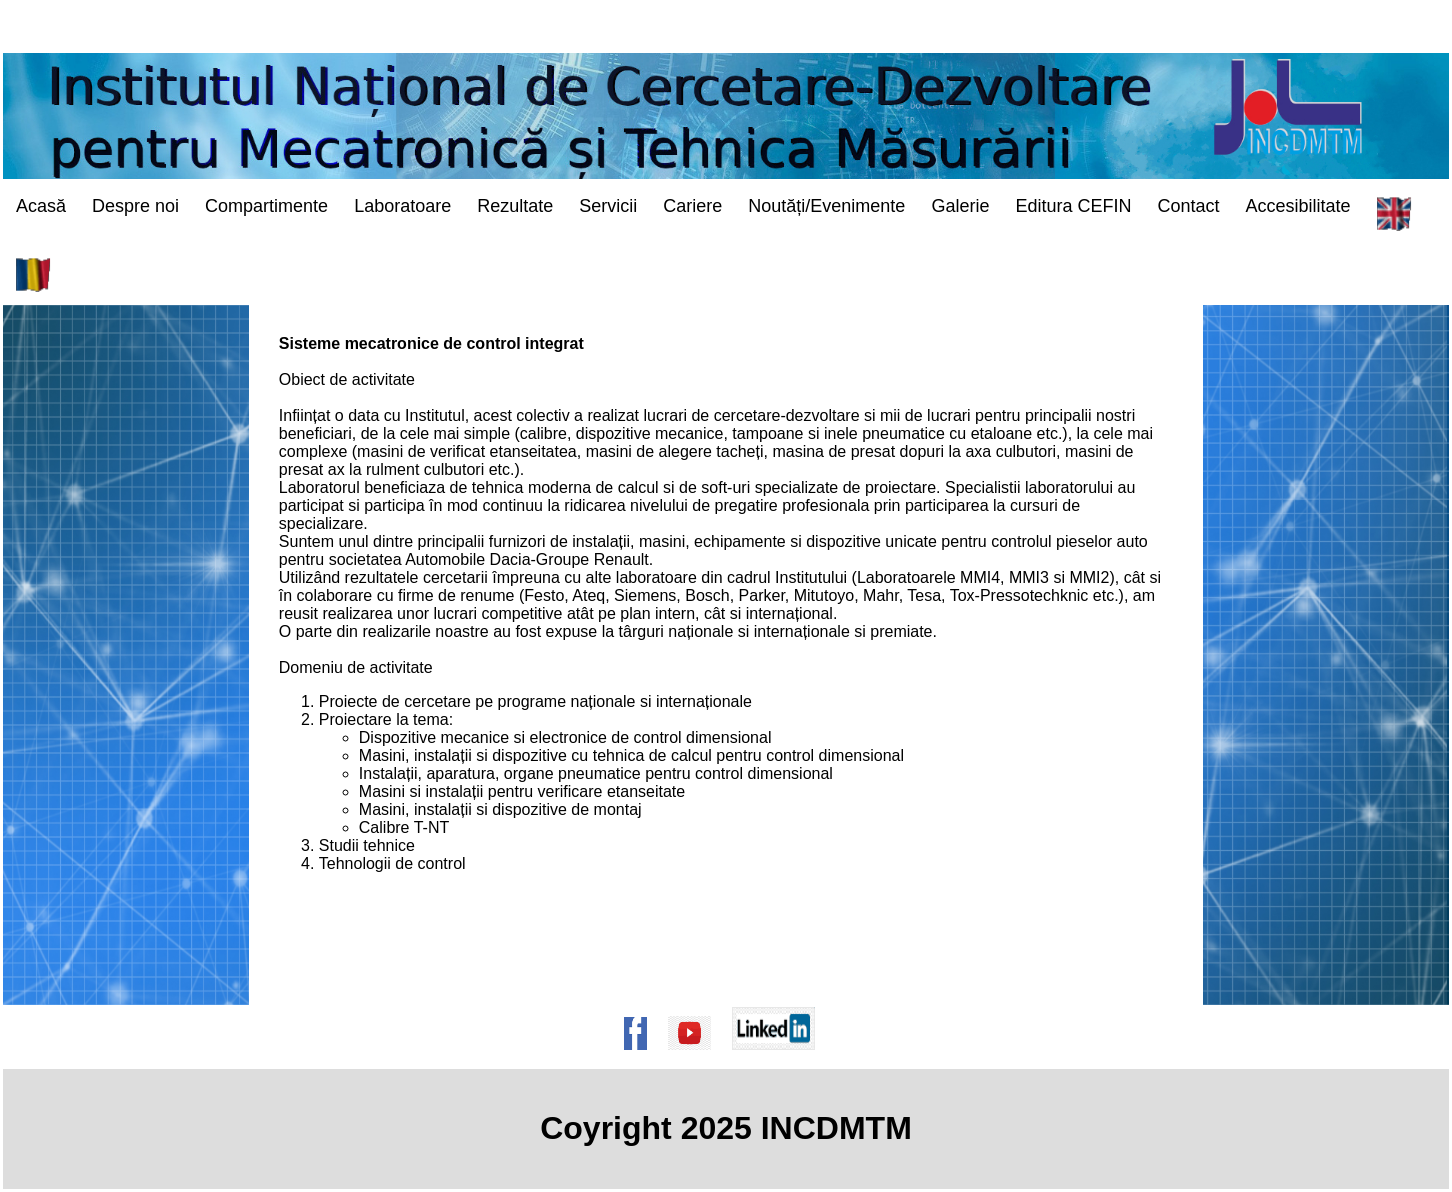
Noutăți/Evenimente (826, 206)
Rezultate (515, 206)
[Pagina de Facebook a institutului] (642, 1059)
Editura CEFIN (1073, 206)
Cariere (692, 206)
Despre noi (135, 206)
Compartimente (266, 206)
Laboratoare (402, 206)
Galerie (960, 206)
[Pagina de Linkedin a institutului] (780, 1059)
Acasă (41, 206)
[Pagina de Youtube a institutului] (696, 1059)
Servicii (608, 206)
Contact (1188, 206)
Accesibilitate (1298, 206)
